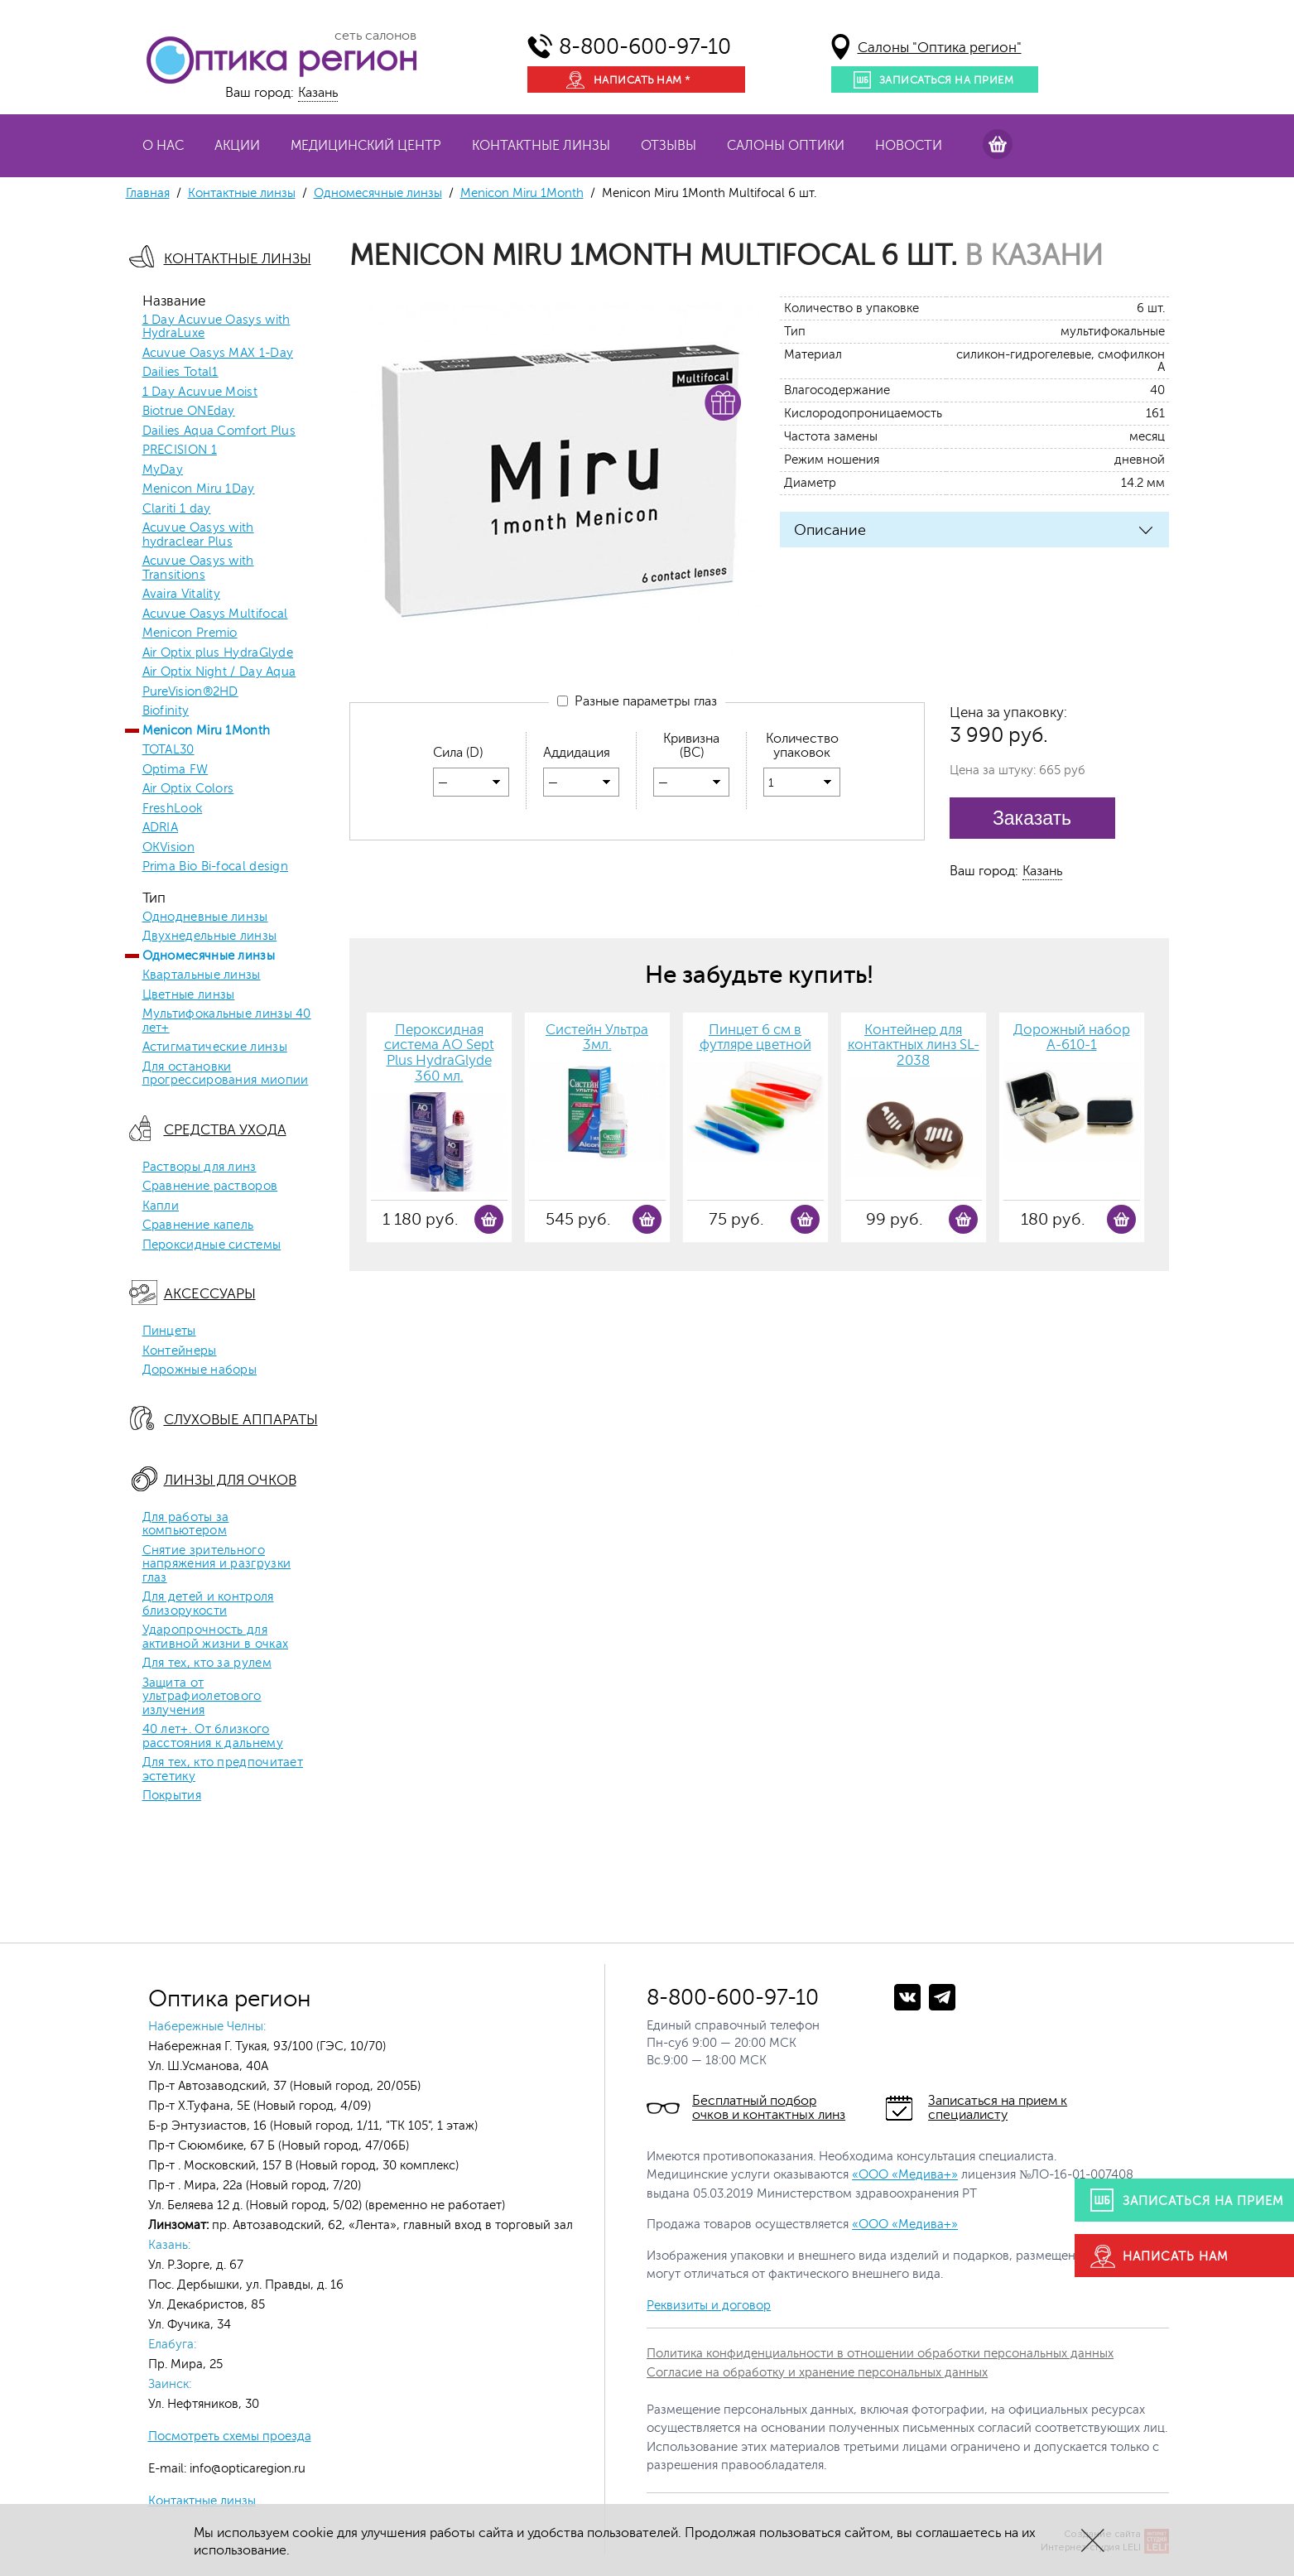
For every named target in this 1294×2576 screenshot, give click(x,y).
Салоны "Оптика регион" (940, 47)
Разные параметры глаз (637, 701)
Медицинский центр (366, 145)
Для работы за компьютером (185, 1524)
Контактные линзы (541, 145)
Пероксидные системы (211, 1245)
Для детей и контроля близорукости (208, 1604)
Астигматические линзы (214, 1047)
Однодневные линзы (205, 917)
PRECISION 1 (179, 450)
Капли (161, 1206)
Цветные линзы (188, 995)
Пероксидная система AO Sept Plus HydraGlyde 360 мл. (439, 1053)
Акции (237, 145)
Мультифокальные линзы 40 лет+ (226, 1021)
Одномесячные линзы (378, 193)
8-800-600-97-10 (645, 47)
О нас (163, 145)
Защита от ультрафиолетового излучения (202, 1697)
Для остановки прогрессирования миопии (225, 1074)
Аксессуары (210, 1294)
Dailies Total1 (180, 372)
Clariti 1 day (176, 509)
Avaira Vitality (181, 594)
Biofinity (166, 711)
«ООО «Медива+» (905, 2175)
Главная (148, 193)
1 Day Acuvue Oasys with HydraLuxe (216, 327)
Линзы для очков (230, 1480)
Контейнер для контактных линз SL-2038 (913, 1045)
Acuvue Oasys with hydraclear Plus (198, 535)
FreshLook (172, 809)
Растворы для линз (199, 1167)
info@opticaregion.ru (245, 2469)
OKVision (168, 848)
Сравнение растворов (210, 1186)
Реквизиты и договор (709, 2306)
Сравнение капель (198, 1225)
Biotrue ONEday (188, 411)
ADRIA (160, 828)
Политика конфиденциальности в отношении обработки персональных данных (880, 2354)
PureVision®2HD (190, 692)
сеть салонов (375, 35)
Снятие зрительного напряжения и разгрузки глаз (216, 1564)
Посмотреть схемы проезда (229, 2436)
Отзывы (668, 145)
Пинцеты (169, 1331)
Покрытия (171, 1796)
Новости (908, 145)
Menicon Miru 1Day (198, 489)
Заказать (1032, 818)
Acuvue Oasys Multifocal (215, 614)
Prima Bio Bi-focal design (215, 867)
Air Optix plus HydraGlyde (218, 653)
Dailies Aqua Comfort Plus (219, 431)
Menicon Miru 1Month (522, 193)
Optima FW (175, 770)
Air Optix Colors (188, 789)
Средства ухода (225, 1130)
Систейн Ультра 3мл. (597, 1038)
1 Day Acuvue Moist (199, 392)
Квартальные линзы (201, 975)
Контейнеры (179, 1351)
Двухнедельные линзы (209, 936)
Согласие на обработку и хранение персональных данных (817, 2373)
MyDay (163, 470)
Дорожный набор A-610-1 (1071, 1038)
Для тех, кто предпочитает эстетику (223, 1770)
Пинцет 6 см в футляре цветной (755, 1038)
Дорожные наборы (199, 1370)
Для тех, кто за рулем (207, 1663)
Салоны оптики (785, 145)
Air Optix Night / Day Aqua (219, 672)
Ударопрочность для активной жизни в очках (215, 1637)
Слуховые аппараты (241, 1420)
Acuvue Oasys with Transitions (198, 568)
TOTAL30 (168, 750)
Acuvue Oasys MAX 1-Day (218, 353)
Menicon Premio (190, 633)
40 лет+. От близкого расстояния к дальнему (212, 1736)
